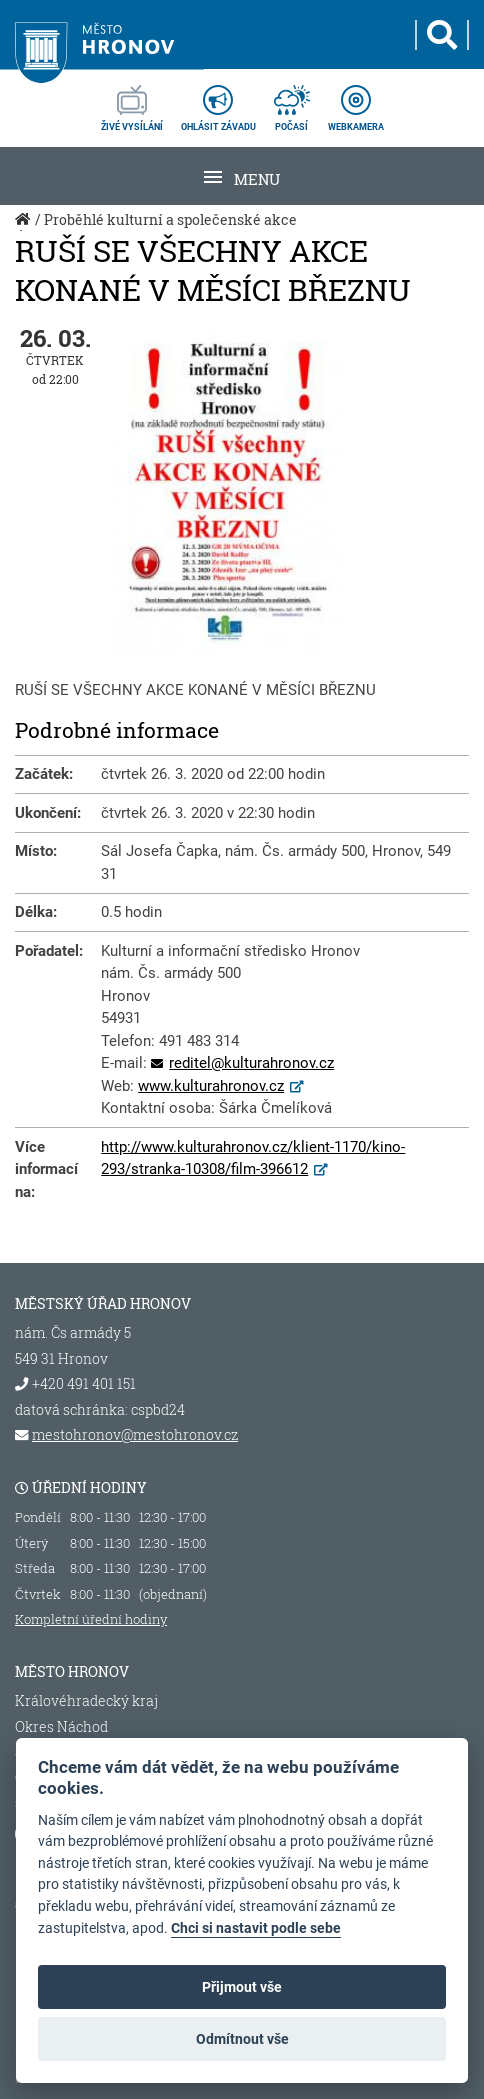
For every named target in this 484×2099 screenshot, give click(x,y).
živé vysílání (132, 102)
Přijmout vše (242, 1987)
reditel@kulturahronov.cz (251, 1063)
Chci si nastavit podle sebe (256, 1928)
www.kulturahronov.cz (211, 1086)
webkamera (356, 102)
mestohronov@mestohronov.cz (135, 1435)
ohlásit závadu (218, 102)
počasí (292, 102)
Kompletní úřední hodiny (91, 1619)
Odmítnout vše (242, 2039)
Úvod (25, 230)
